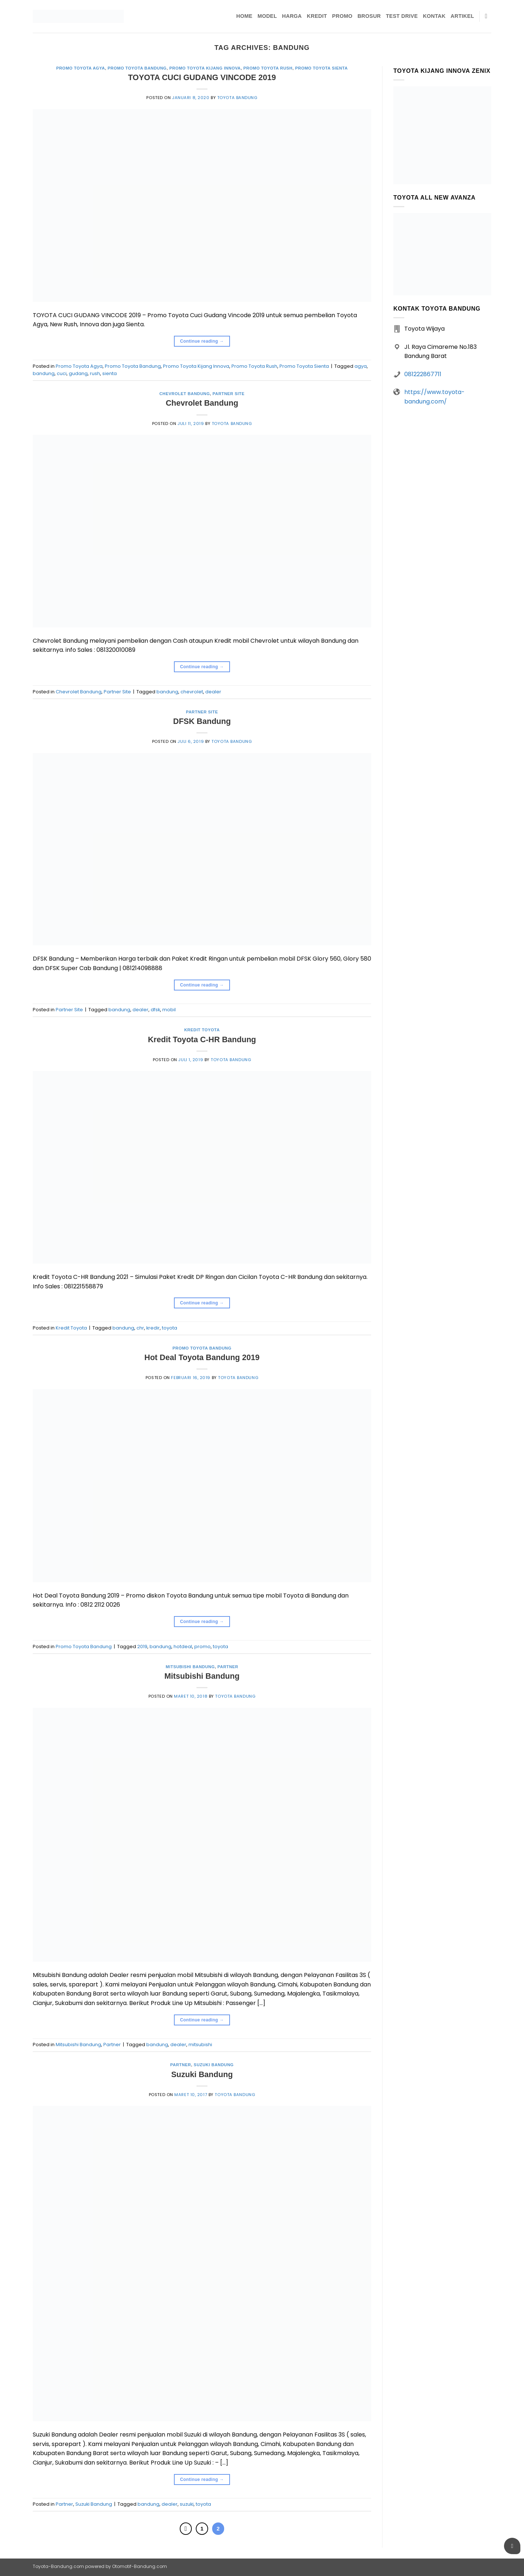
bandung (44, 373)
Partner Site (229, 393)
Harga (292, 16)
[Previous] (186, 2528)
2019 (142, 1646)
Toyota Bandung (237, 98)
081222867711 (422, 374)
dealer (213, 692)
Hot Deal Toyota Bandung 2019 (201, 1357)
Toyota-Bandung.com (58, 2566)
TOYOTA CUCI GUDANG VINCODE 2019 (202, 77)
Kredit (317, 16)
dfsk (155, 1010)
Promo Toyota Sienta (321, 68)
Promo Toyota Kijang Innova (205, 68)
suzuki (187, 2504)
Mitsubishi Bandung (190, 1667)
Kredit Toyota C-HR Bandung (202, 1039)
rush (95, 373)
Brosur (369, 16)
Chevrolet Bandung (184, 393)
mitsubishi (200, 2044)
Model (267, 16)
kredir (153, 1328)
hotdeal (183, 1646)
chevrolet (191, 692)
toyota (169, 1328)
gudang (78, 373)
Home (244, 16)
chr (140, 1328)
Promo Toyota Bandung (137, 68)
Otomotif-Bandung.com (139, 2566)
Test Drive (402, 16)
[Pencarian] (488, 16)
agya (360, 366)
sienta (109, 373)
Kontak (434, 16)
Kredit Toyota (202, 1030)
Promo (342, 16)
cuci (62, 373)
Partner (228, 1667)
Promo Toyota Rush (268, 68)
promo (202, 1646)
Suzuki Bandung (214, 2065)
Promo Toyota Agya (80, 68)
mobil (169, 1010)
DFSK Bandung (202, 721)
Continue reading (202, 341)
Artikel (462, 16)
